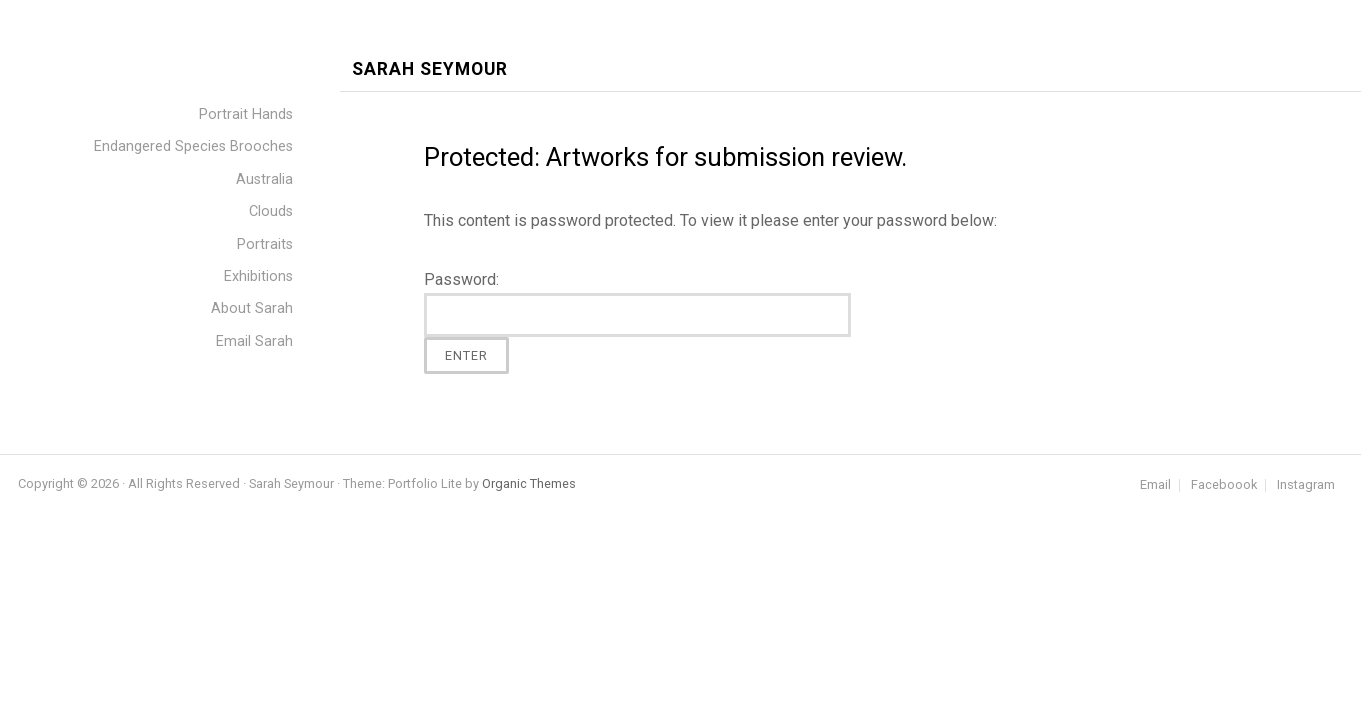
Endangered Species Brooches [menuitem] (193, 146)
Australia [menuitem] (264, 179)
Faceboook (1224, 485)
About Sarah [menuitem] (252, 308)
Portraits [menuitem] (265, 244)
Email (1155, 485)
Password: (637, 304)
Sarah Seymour (430, 69)
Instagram (1306, 485)
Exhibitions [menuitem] (258, 276)
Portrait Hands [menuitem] (246, 114)
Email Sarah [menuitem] (254, 341)
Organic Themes (529, 483)
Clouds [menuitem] (271, 211)
